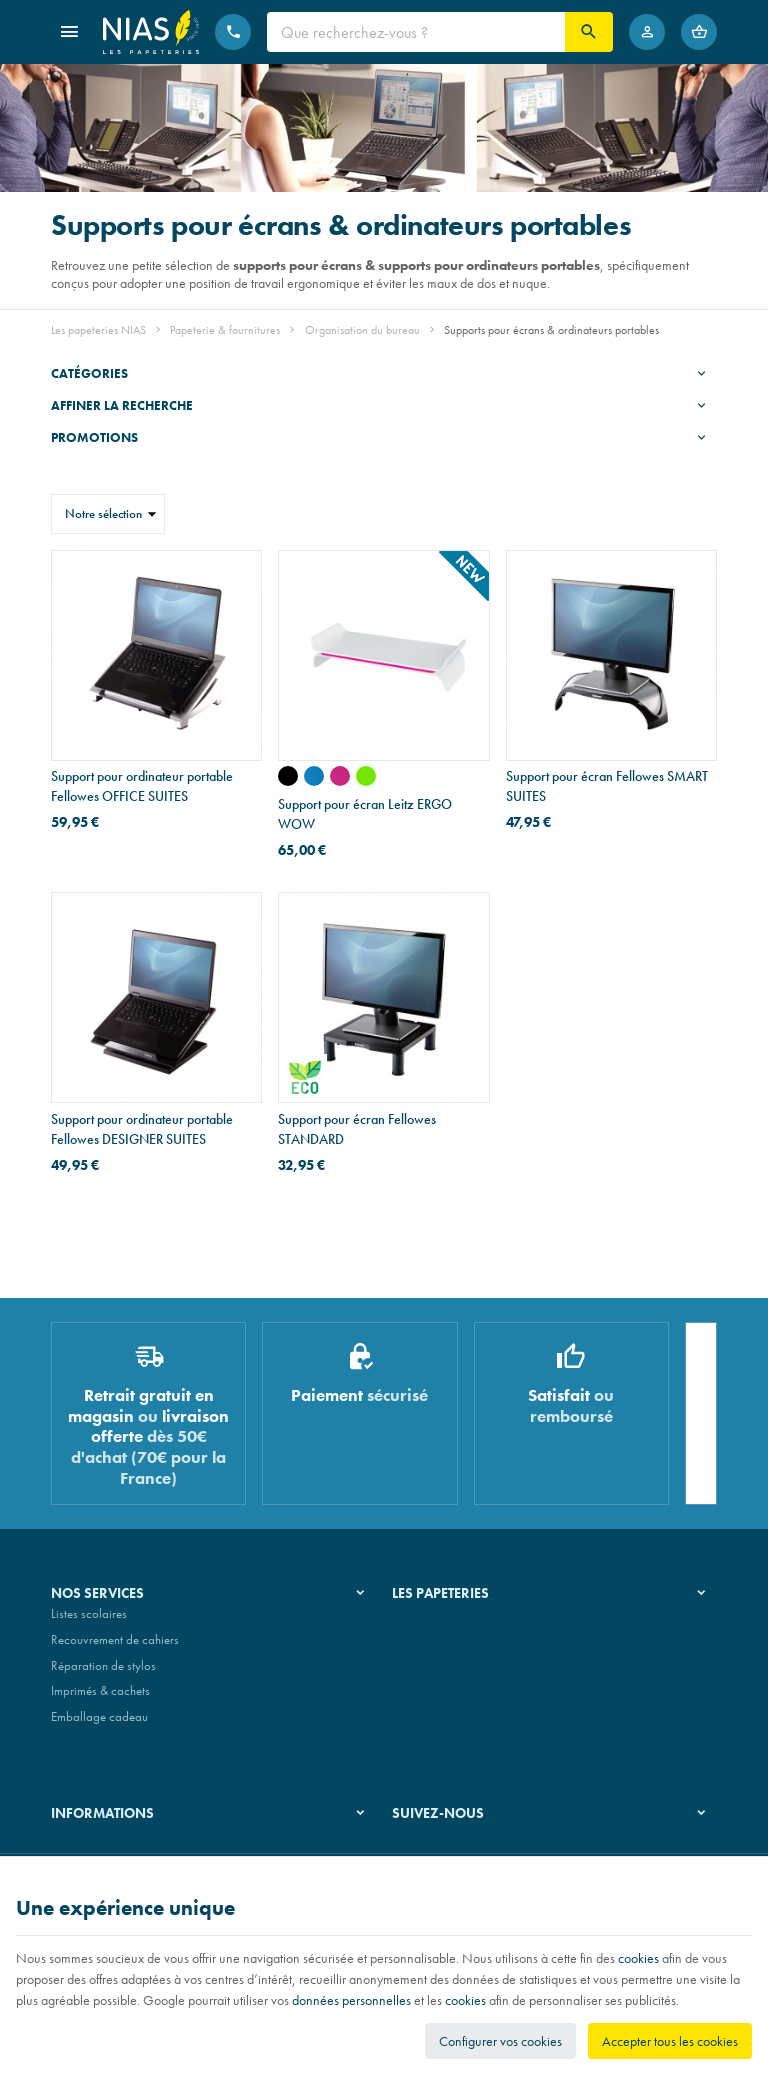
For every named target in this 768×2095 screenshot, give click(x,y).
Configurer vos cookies (500, 2041)
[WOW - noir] (288, 776)
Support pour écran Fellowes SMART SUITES (607, 786)
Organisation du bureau (362, 330)
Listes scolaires (89, 1622)
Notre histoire (427, 1622)
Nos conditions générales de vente (139, 1849)
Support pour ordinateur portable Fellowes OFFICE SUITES (142, 786)
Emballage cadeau (99, 1724)
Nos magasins (429, 1647)
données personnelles (351, 2000)
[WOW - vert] (366, 776)
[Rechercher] (589, 32)
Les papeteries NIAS (98, 330)
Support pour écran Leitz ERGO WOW (365, 814)
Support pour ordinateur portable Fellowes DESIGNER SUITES (142, 1129)
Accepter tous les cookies (670, 2041)
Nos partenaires (433, 1673)
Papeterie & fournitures (225, 330)
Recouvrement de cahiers (115, 1647)
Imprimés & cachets (100, 1698)
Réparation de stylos (103, 1673)
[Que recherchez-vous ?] (416, 32)
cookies (638, 1958)
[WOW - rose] (340, 776)
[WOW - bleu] (314, 776)
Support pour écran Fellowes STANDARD (357, 1129)
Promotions (94, 437)
